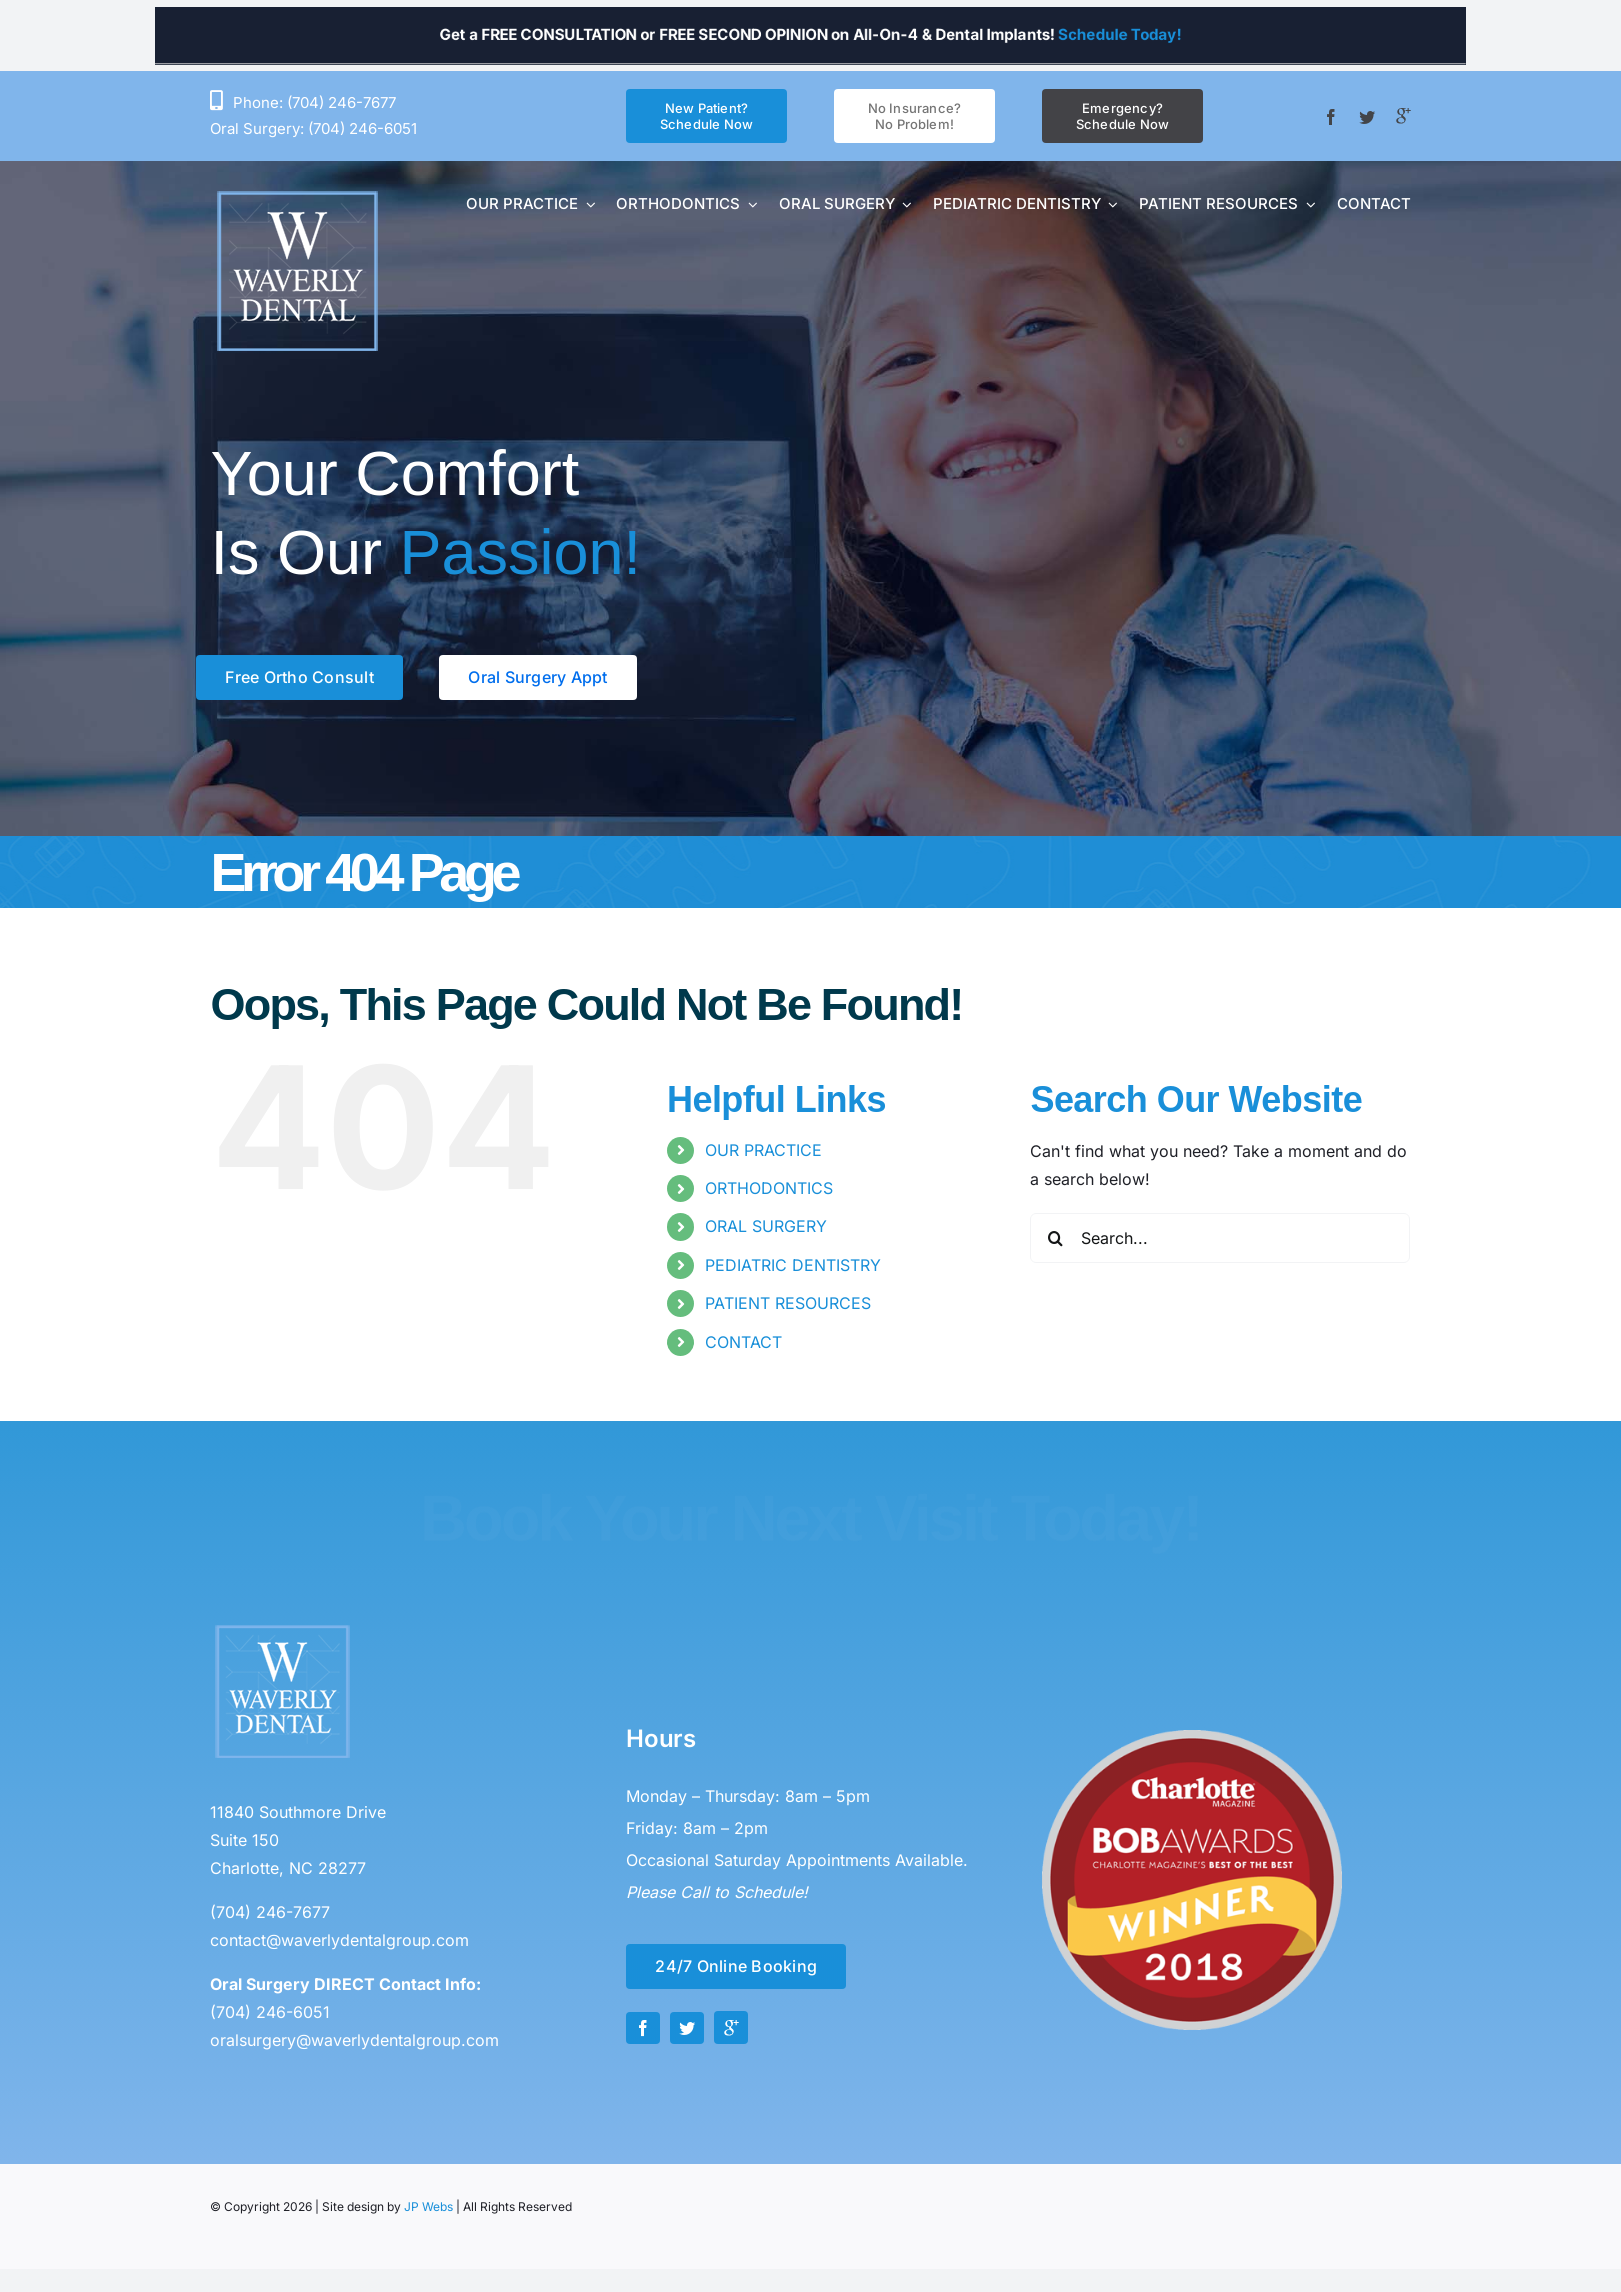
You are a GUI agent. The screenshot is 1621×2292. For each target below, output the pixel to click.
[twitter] (1367, 117)
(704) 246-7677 (341, 102)
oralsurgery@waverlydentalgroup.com (354, 2040)
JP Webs (428, 2206)
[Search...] (1220, 1238)
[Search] (1055, 1238)
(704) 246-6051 (362, 128)
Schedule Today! (1269, 34)
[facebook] (1331, 117)
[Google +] (1403, 116)
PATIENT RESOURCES (788, 1303)
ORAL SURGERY (766, 1226)
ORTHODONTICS (769, 1188)
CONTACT (743, 1342)
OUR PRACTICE (763, 1150)
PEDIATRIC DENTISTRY (793, 1265)
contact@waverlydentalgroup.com (339, 1940)
